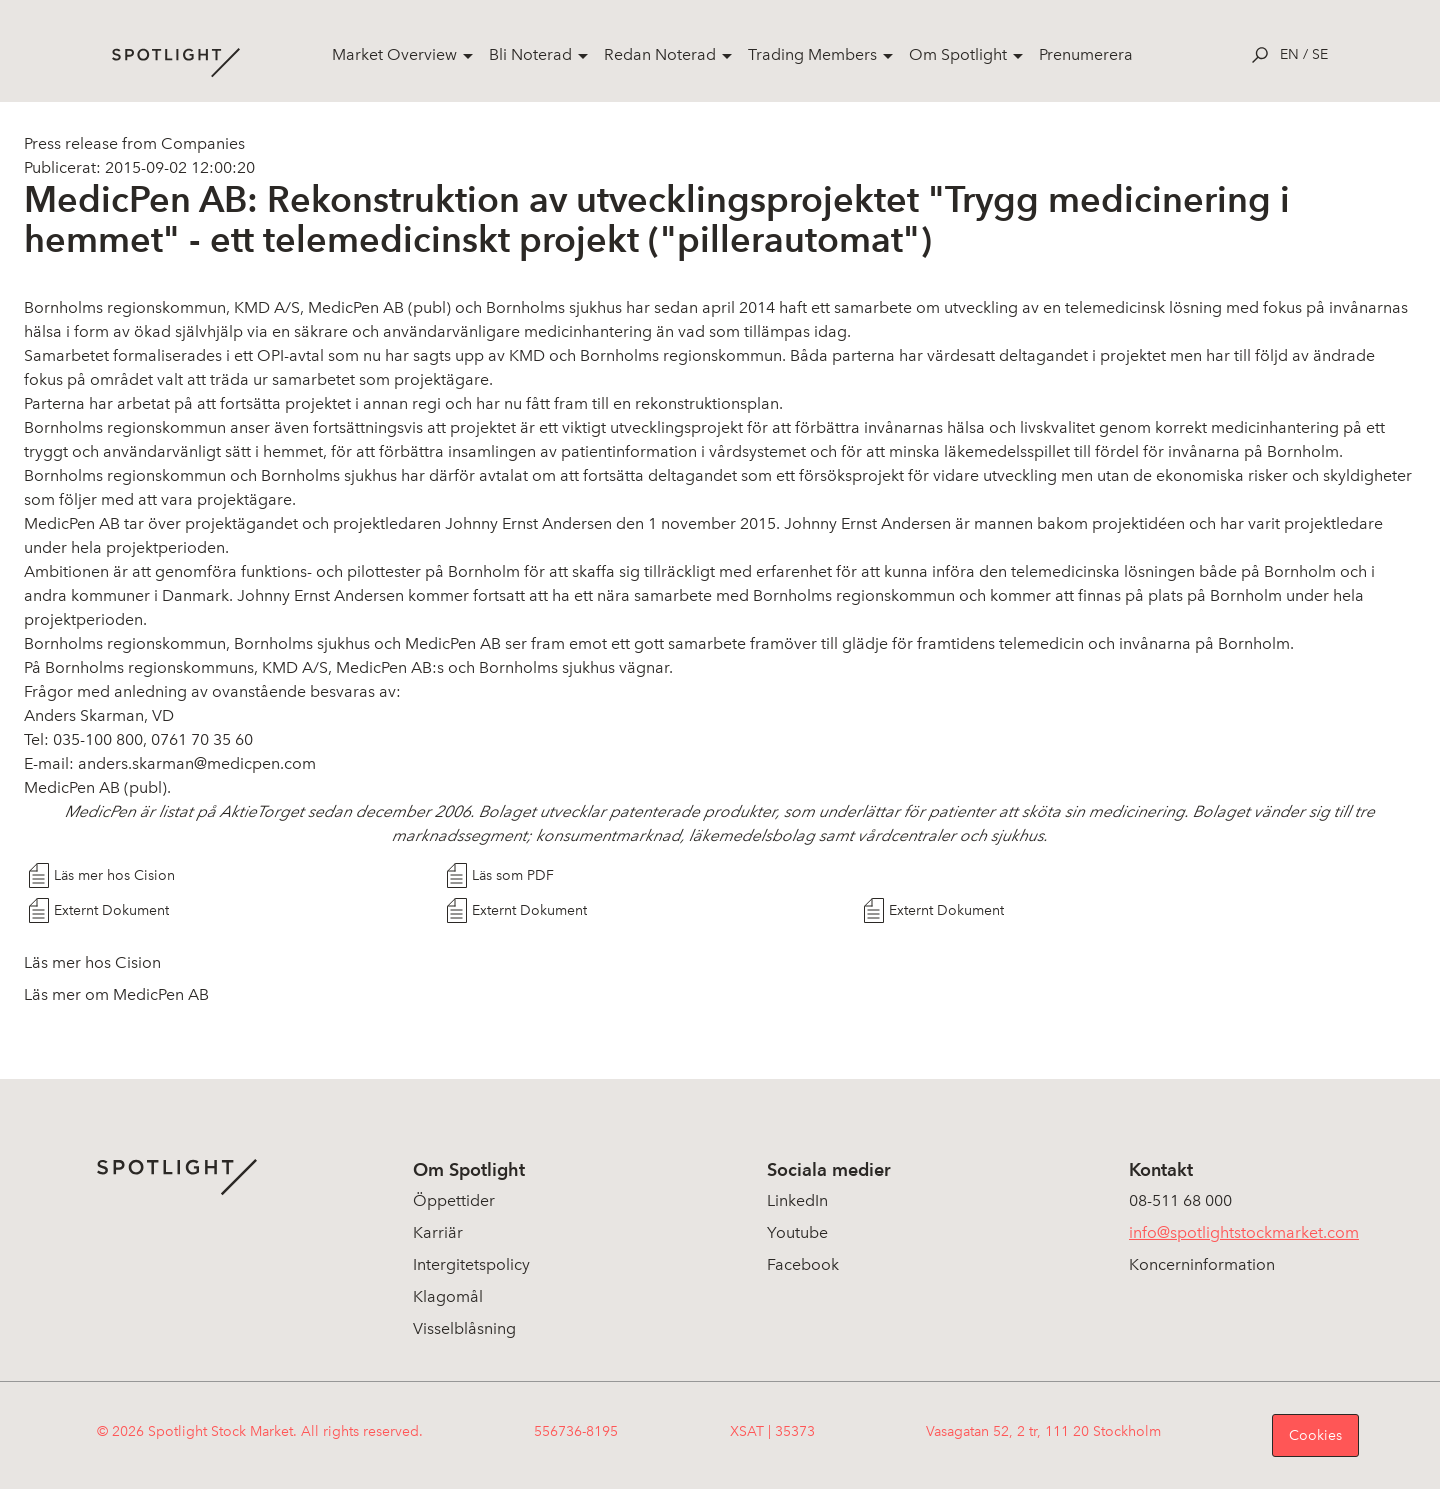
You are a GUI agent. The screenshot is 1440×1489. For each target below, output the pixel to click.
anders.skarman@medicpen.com (197, 763)
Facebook (803, 1264)
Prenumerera (1086, 54)
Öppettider (454, 1200)
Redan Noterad (660, 54)
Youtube (797, 1232)
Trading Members (812, 54)
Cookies (1315, 1435)
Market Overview (394, 54)
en (1289, 54)
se (1320, 54)
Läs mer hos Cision (114, 875)
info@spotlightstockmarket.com (1244, 1232)
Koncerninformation (1202, 1264)
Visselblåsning (464, 1328)
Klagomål (448, 1296)
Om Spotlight (958, 54)
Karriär (438, 1232)
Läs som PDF (513, 875)
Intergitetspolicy (471, 1264)
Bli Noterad (530, 54)
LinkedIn (797, 1200)
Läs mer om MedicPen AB (116, 994)
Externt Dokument (111, 910)
